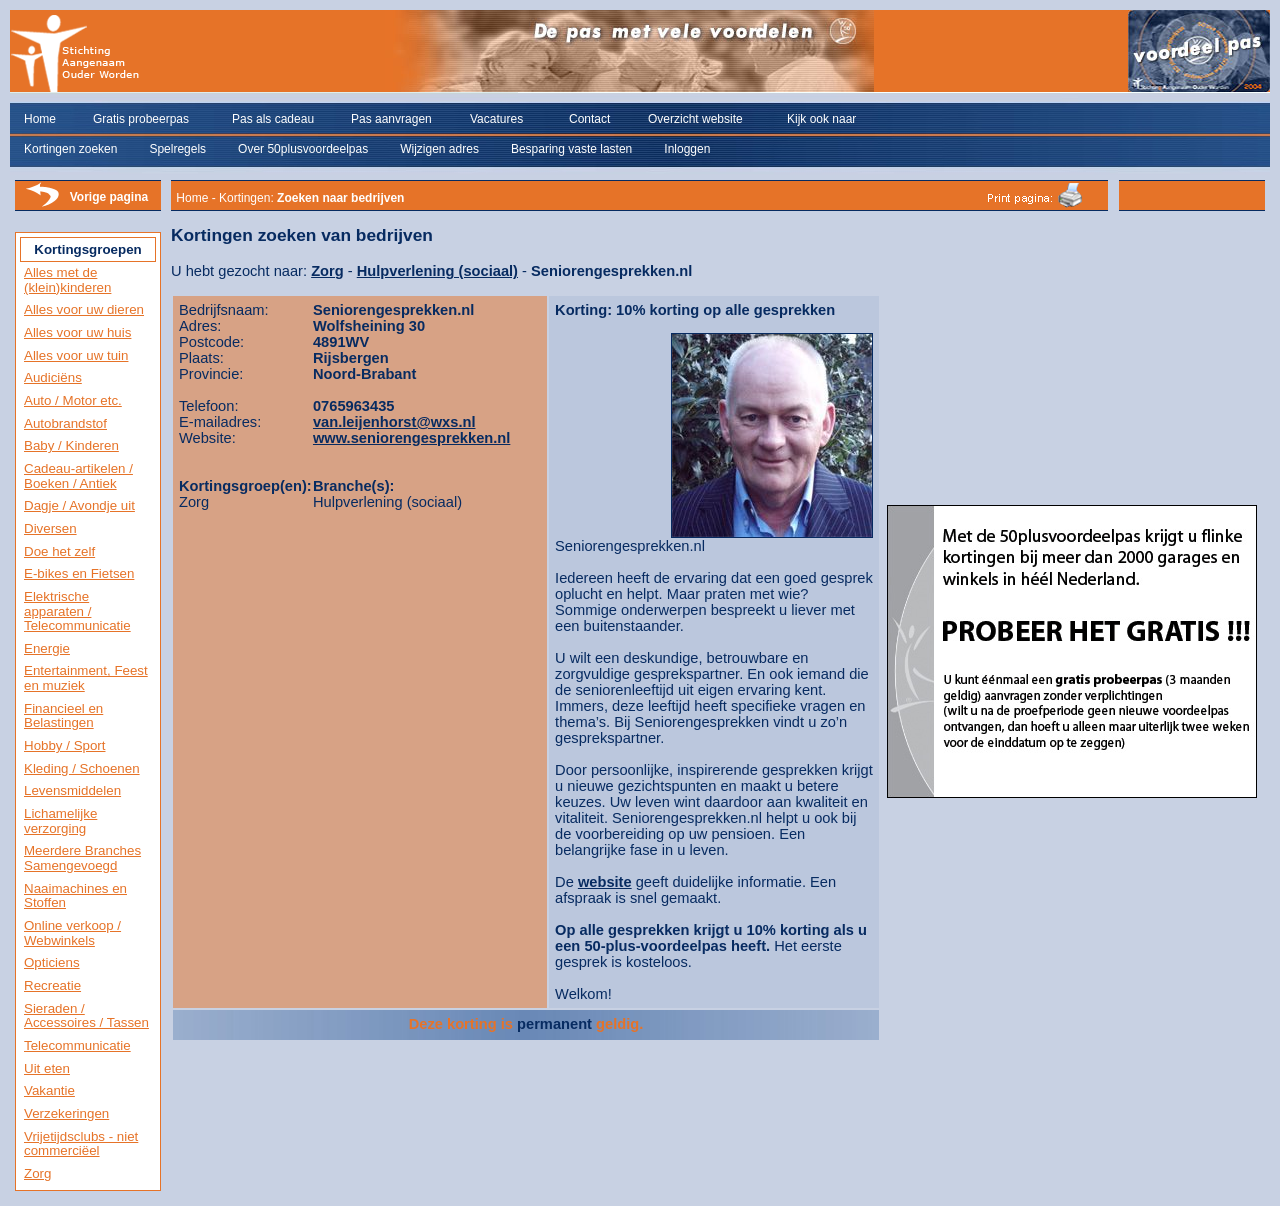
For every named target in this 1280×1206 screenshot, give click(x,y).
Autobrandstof (65, 423)
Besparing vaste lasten (571, 149)
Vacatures (496, 119)
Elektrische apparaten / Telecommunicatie (77, 611)
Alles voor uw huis (77, 332)
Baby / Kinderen (71, 445)
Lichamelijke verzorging (60, 821)
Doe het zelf (59, 551)
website (605, 882)
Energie (47, 648)
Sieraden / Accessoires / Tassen (86, 1016)
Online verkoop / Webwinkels (72, 933)
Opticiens (52, 962)
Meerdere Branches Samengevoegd (82, 858)
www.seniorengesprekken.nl (411, 438)
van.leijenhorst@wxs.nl (394, 422)
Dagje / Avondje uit (79, 505)
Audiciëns (53, 377)
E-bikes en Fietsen (79, 573)
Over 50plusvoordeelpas (303, 149)
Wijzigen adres (439, 149)
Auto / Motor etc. (73, 400)
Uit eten (47, 1068)
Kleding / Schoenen (82, 768)
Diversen (50, 528)
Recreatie (52, 985)
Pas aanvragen (391, 119)
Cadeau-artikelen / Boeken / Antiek (78, 476)
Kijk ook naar (821, 119)
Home (40, 119)
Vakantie (49, 1090)
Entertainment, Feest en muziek (86, 678)
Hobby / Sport (65, 745)
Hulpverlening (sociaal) (437, 271)
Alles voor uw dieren (84, 309)
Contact (589, 119)
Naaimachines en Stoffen (75, 896)
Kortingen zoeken (70, 149)
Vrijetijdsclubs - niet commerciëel (81, 1144)
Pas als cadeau (273, 119)
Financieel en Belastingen (63, 716)
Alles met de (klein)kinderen (67, 280)
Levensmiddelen (72, 790)
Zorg (37, 1173)
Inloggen (687, 149)
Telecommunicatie (77, 1045)
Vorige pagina (109, 197)
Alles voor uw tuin (76, 355)
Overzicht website (695, 119)
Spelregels (177, 149)
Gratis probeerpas (141, 119)
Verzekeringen (66, 1113)
